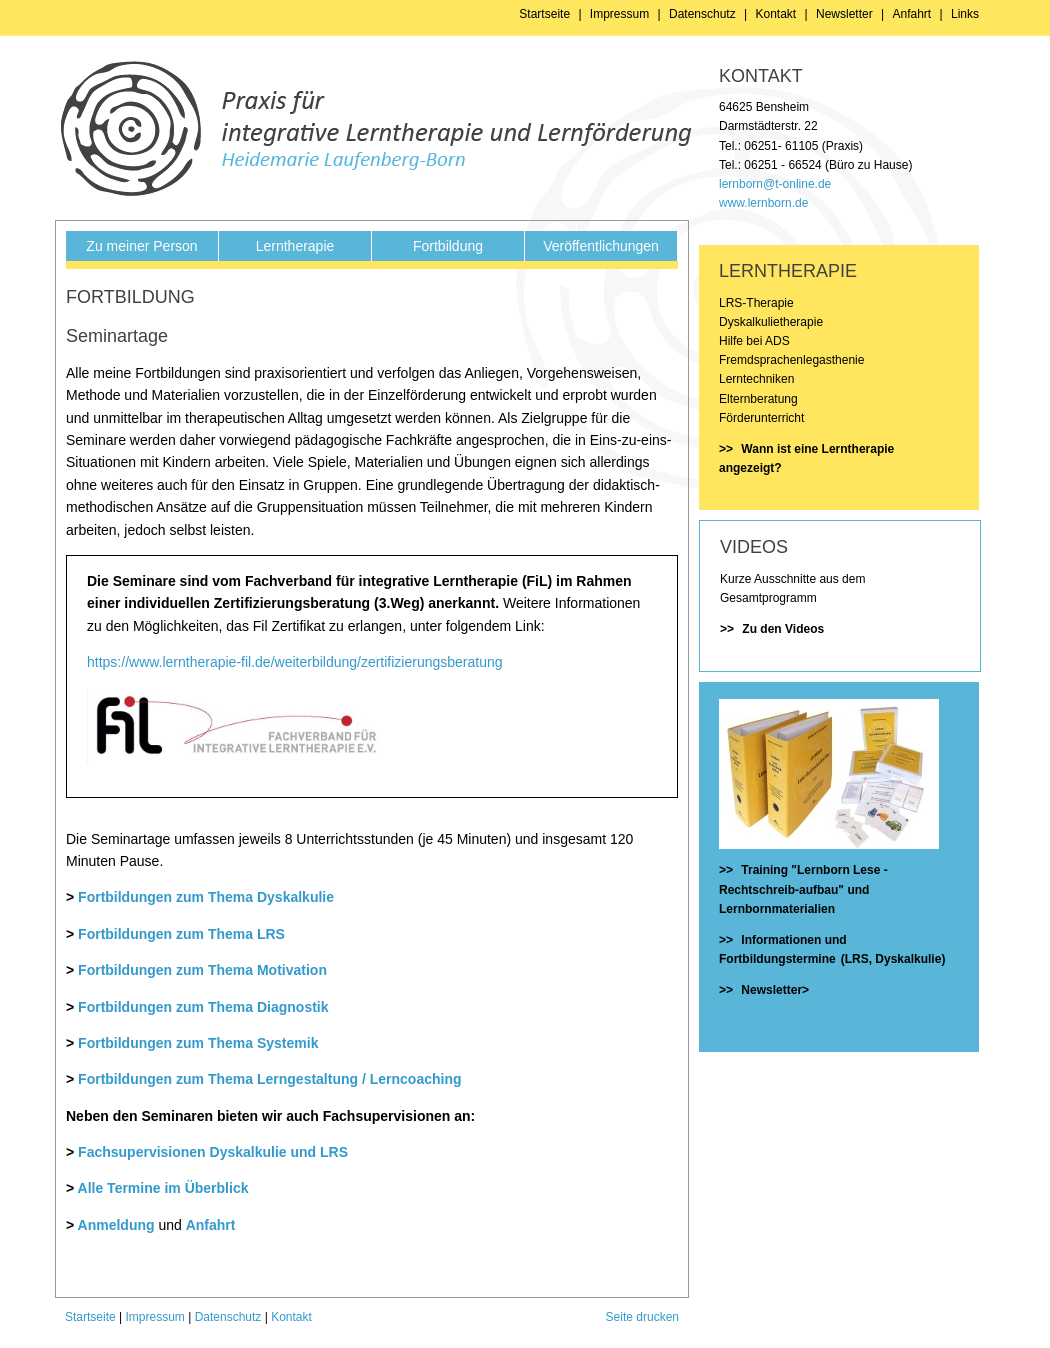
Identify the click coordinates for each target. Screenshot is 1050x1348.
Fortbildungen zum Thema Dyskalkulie (206, 897)
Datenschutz (702, 14)
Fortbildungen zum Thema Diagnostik (203, 1007)
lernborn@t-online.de (775, 184)
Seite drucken (642, 1317)
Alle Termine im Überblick (163, 1188)
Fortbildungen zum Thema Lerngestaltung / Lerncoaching (269, 1079)
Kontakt (776, 14)
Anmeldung (116, 1225)
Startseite (544, 14)
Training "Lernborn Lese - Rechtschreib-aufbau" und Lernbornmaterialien (803, 889)
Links (965, 14)
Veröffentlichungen (601, 246)
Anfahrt (911, 14)
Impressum (619, 14)
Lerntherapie (295, 246)
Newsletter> (775, 990)
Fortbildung (448, 246)
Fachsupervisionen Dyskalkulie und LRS (213, 1152)
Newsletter (844, 14)
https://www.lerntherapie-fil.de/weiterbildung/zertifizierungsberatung (295, 662)
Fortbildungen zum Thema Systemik (198, 1043)
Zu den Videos (783, 629)
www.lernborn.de (763, 203)
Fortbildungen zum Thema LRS (181, 934)
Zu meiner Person (141, 246)
